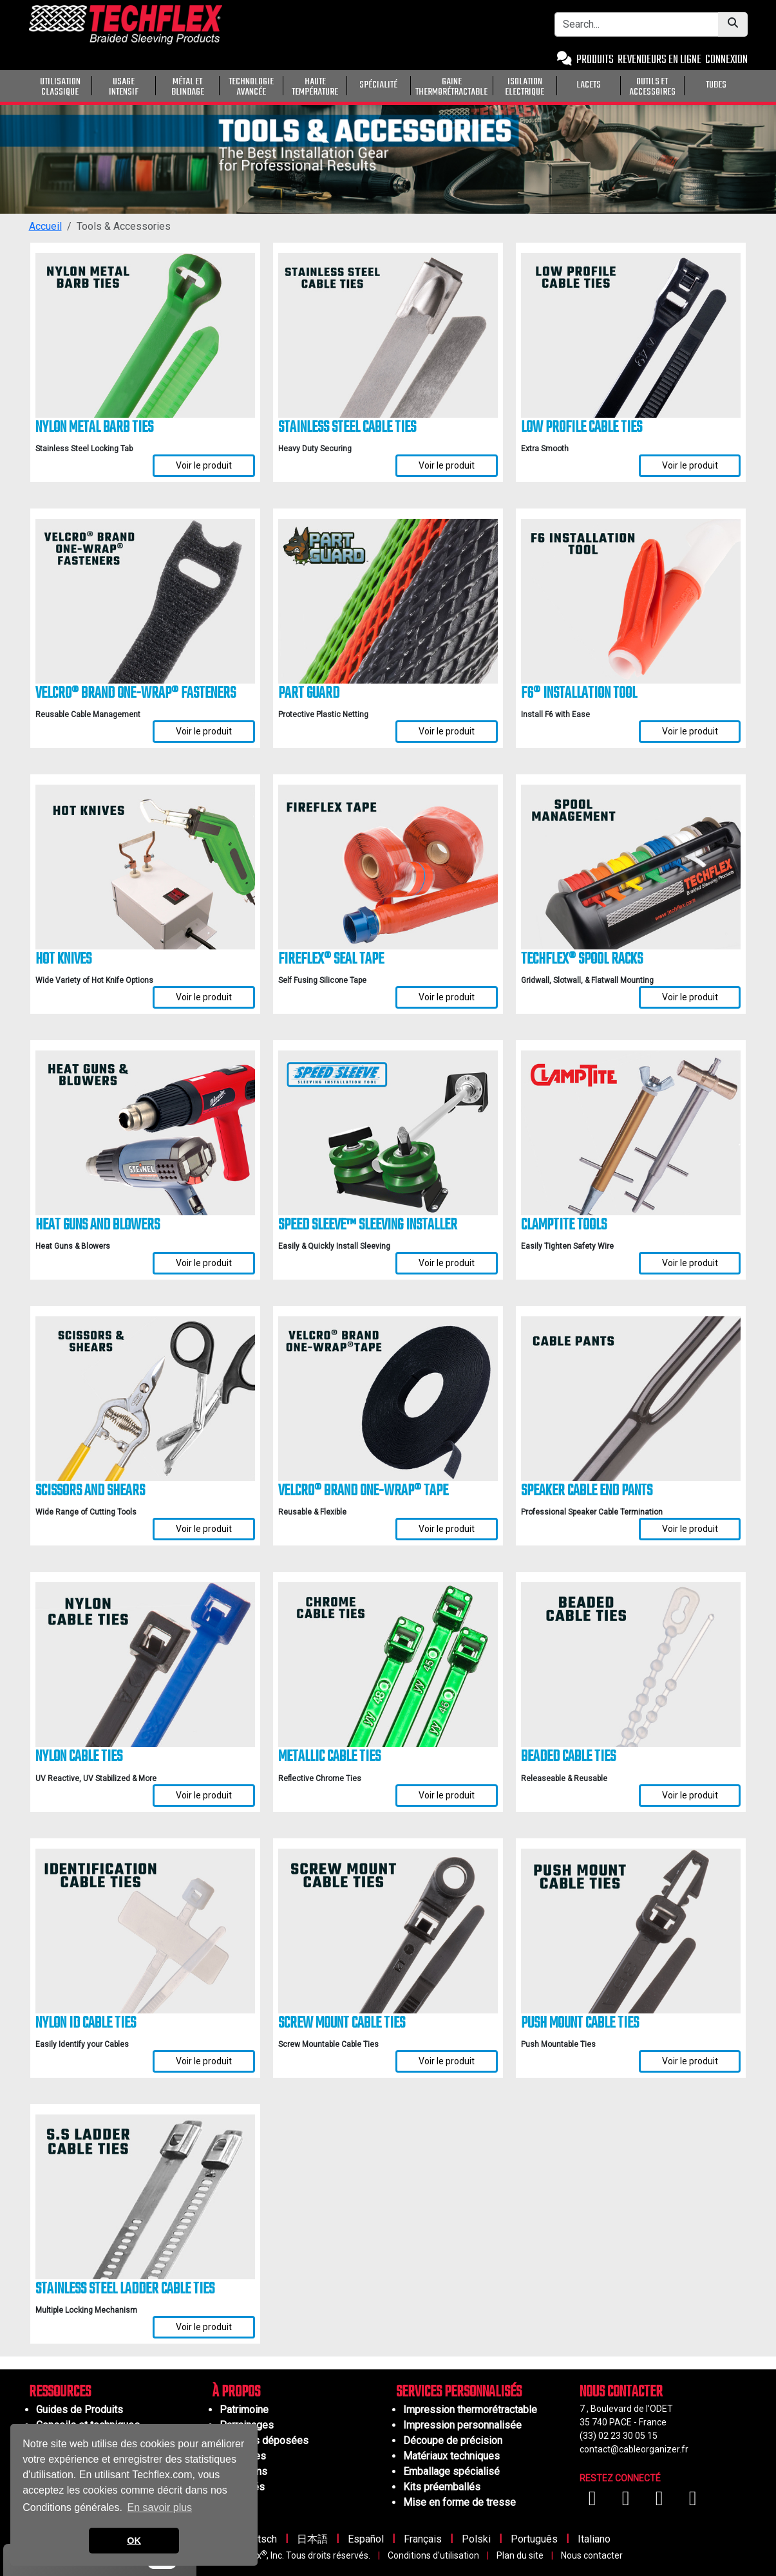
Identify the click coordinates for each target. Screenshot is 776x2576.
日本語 (312, 2539)
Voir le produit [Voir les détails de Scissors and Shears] (204, 1529)
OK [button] (134, 2540)
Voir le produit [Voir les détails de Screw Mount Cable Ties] (447, 2061)
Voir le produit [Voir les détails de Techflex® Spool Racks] (690, 997)
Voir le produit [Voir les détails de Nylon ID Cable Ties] (204, 2061)
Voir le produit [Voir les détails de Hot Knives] (204, 997)
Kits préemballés (441, 2487)
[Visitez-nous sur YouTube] (627, 2502)
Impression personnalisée (462, 2425)
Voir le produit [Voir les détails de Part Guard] (447, 731)
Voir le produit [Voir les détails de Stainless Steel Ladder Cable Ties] (204, 2327)
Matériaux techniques (451, 2456)
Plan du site (520, 2555)
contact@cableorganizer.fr (634, 2449)
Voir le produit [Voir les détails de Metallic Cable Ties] (447, 1795)
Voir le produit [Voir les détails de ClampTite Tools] (690, 1263)
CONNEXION (726, 60)
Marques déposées (264, 2440)
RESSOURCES (60, 2392)
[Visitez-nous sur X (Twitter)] (693, 2502)
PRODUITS (595, 60)
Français (423, 2539)
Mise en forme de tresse (459, 2502)
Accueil (45, 226)
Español (366, 2539)
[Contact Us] (564, 60)
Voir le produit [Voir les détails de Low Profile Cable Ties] (690, 465)
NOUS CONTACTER (621, 2392)
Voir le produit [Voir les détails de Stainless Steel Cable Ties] (447, 465)
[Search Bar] (636, 24)
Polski (476, 2539)
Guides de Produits (79, 2409)
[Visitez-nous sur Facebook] (594, 2502)
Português (534, 2539)
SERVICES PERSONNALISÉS (459, 2392)
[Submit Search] (733, 24)
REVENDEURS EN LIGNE (659, 60)
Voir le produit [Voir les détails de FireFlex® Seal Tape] (447, 997)
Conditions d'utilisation (433, 2555)
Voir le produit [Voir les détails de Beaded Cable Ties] (690, 1795)
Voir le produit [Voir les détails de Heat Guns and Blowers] (204, 1263)
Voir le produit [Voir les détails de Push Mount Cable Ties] (690, 2061)
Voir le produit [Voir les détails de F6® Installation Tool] (690, 731)
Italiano (594, 2539)
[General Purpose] (750, 84)
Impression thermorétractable (470, 2409)
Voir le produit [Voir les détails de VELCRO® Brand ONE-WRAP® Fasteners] (204, 731)
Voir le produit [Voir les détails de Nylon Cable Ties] (204, 1795)
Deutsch (258, 2539)
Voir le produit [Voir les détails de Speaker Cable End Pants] (690, 1529)
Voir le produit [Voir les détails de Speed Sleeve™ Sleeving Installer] (447, 1263)
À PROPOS (236, 2392)
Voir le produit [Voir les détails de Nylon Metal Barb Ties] (204, 465)
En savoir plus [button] (160, 2507)
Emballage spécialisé (451, 2471)
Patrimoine (244, 2409)
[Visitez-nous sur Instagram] (661, 2502)
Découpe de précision (452, 2440)
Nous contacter (592, 2555)
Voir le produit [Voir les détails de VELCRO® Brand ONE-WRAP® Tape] (447, 1529)
